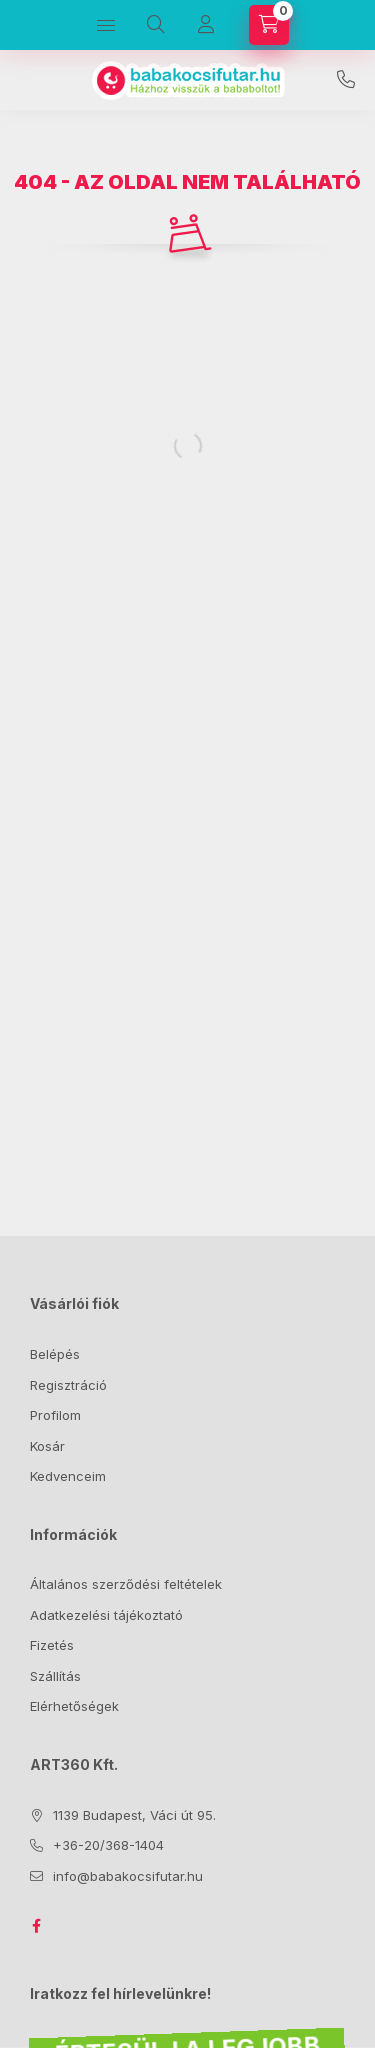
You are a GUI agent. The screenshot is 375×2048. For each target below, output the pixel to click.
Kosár (47, 1446)
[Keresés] (156, 25)
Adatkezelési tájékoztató (106, 1615)
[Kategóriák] (106, 25)
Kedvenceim (68, 1476)
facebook (36, 1926)
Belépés (55, 1354)
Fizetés (52, 1645)
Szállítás (55, 1676)
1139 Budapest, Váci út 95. (134, 1815)
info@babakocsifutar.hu (128, 1876)
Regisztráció (68, 1385)
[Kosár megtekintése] (269, 25)
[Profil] (206, 25)
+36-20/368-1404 (346, 80)
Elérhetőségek (74, 1706)
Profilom (55, 1415)
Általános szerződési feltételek (126, 1584)
